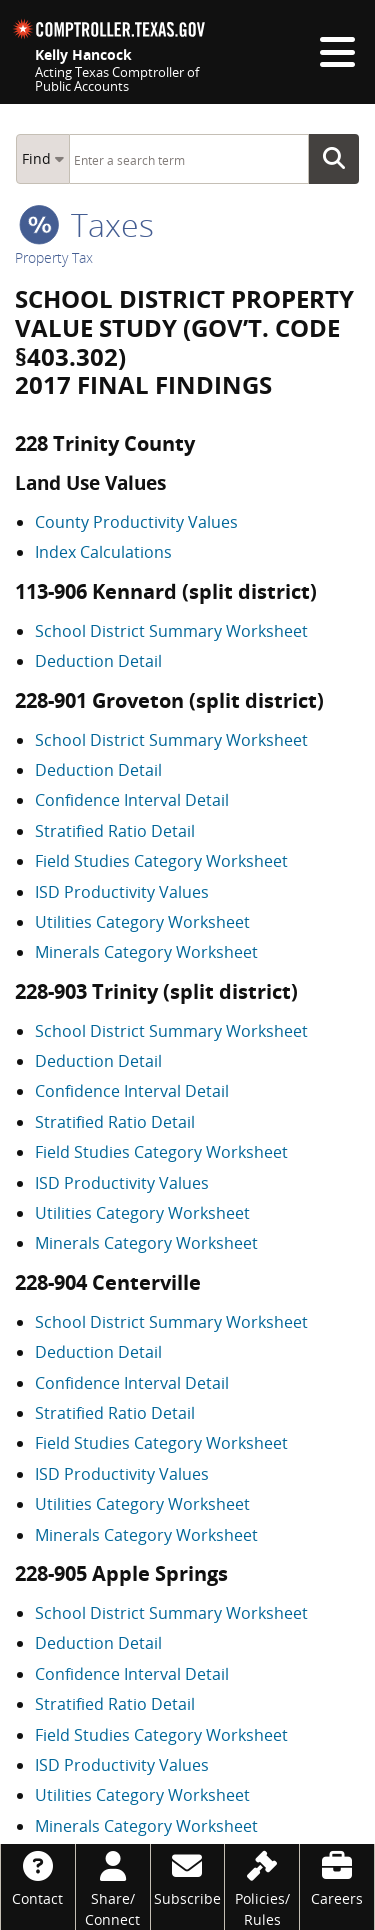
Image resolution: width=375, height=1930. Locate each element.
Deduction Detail (98, 661)
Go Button (340, 159)
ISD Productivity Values (122, 892)
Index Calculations (103, 552)
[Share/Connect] (113, 1887)
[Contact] (38, 1876)
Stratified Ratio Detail (115, 831)
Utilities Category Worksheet (142, 922)
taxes (86, 224)
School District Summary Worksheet (171, 631)
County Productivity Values (136, 522)
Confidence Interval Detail (132, 800)
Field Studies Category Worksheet (161, 861)
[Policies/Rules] (262, 1887)
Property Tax (54, 257)
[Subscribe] (188, 1876)
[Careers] (337, 1876)
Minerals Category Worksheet (146, 952)
